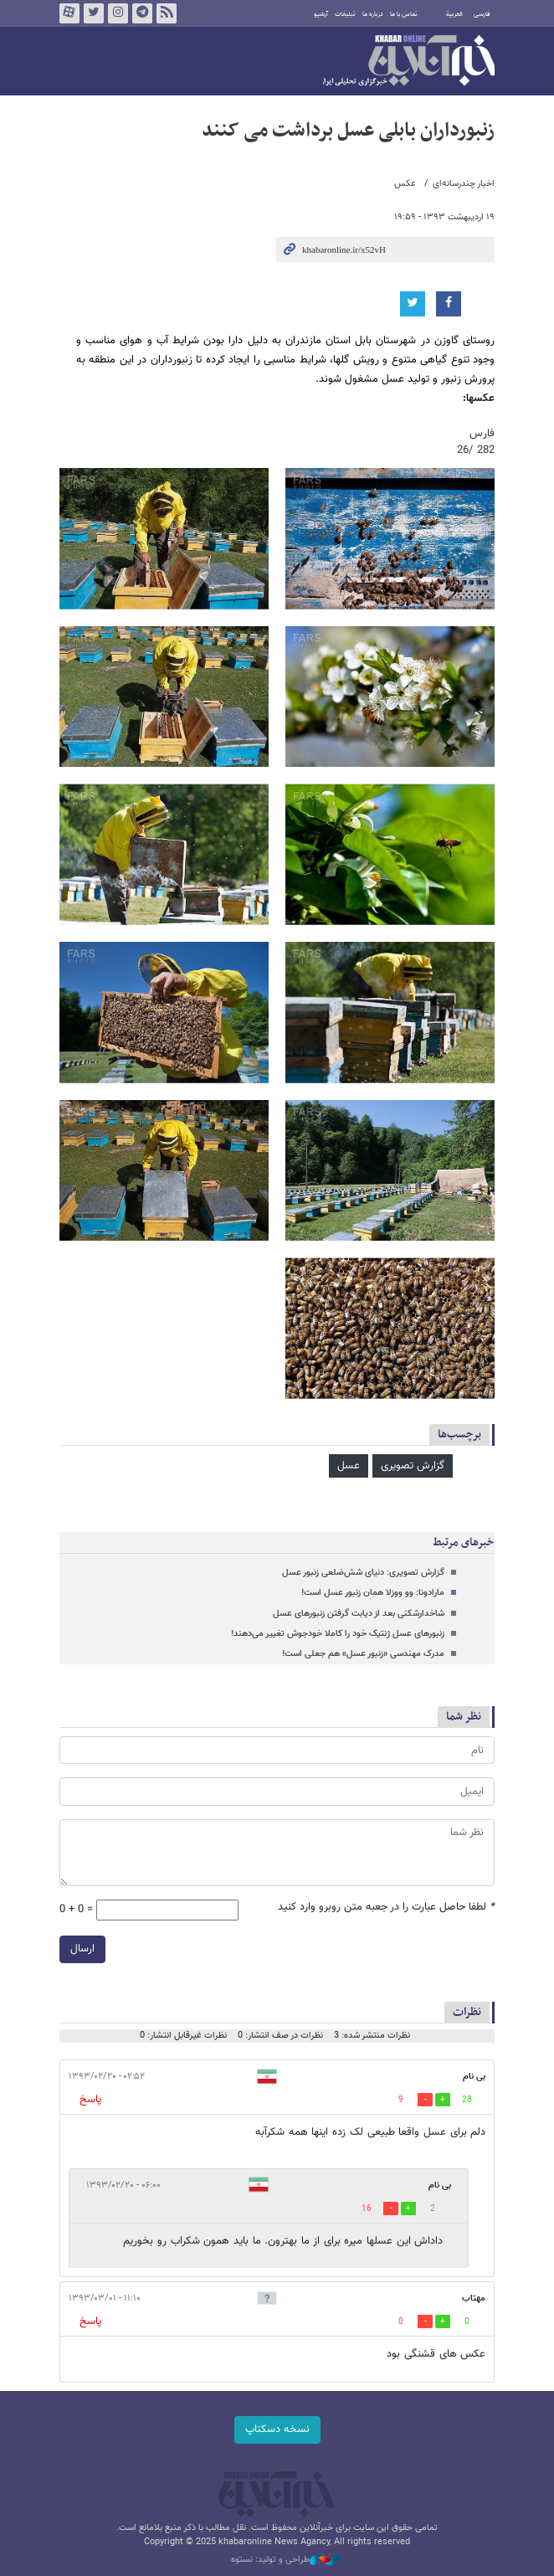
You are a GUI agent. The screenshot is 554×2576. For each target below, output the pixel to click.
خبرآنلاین (409, 61)
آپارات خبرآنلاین (69, 13)
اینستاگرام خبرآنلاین (118, 13)
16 (367, 2209)
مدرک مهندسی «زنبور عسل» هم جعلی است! (363, 1654)
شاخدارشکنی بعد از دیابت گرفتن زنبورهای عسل (358, 1614)
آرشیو (321, 14)
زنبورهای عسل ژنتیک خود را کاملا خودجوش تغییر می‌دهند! (337, 1634)
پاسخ (90, 2099)
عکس (405, 184)
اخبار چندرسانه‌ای (464, 184)
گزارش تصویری (412, 1466)
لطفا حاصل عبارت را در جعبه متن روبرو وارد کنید (386, 1907)
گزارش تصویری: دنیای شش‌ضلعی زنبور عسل (363, 1573)
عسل (348, 1466)
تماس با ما (404, 14)
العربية (454, 14)
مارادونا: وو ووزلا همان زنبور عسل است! (372, 1593)
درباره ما (372, 14)
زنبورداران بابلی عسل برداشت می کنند (348, 130)
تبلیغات (345, 14)
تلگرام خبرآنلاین (142, 13)
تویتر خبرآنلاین (93, 13)
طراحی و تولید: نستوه (285, 2560)
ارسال (82, 1949)
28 (467, 2100)
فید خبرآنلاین (166, 13)
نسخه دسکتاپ (277, 2429)
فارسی (482, 14)
